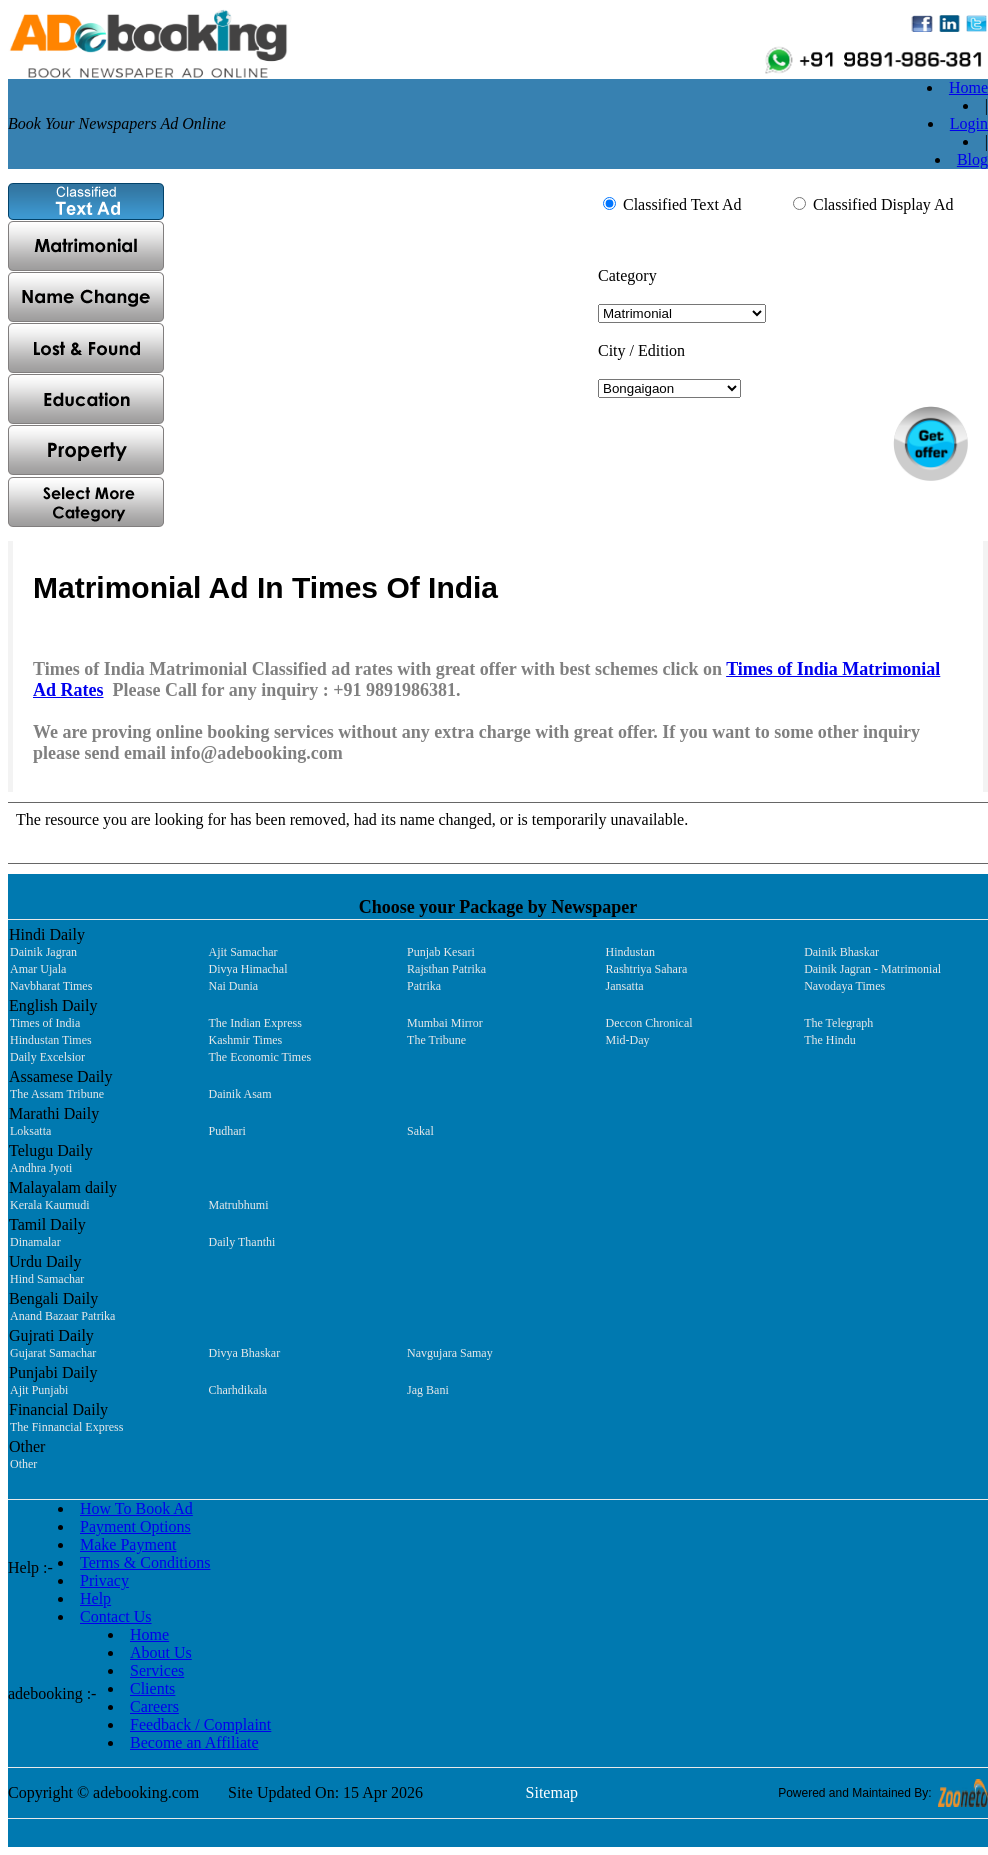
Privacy (104, 1580)
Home (968, 87)
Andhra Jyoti (41, 1168)
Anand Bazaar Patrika (62, 1316)
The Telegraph (838, 1023)
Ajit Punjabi (39, 1390)
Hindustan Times (51, 1040)
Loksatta (30, 1131)
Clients (152, 1688)
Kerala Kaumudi (50, 1205)
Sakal (420, 1131)
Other (23, 1464)
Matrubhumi (239, 1205)
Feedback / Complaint (200, 1724)
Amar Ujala (38, 969)
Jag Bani (428, 1390)
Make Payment (128, 1544)
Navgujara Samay (450, 1353)
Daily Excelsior (47, 1057)
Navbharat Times (51, 986)
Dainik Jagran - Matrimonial (872, 969)
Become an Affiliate (194, 1742)
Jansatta (625, 986)
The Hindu (830, 1040)
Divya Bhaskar (245, 1353)
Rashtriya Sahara (647, 969)
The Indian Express (255, 1023)
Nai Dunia (234, 986)
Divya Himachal (248, 969)
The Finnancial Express (66, 1427)
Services (157, 1670)
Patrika (424, 986)
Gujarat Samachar (53, 1353)
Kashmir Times (246, 1040)
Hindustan (630, 952)
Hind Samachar (47, 1279)
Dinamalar (35, 1242)
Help (95, 1598)
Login (969, 123)
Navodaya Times (844, 986)
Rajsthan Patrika (446, 969)
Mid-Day (628, 1040)
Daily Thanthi (242, 1242)
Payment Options (135, 1526)
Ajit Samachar (243, 952)
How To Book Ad (136, 1508)
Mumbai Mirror (445, 1023)
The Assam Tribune (57, 1094)
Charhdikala (238, 1390)
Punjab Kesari (441, 952)
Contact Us (116, 1616)
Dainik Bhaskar (841, 952)
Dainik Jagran (43, 952)
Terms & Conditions (145, 1562)
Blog (972, 159)
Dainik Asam (240, 1094)
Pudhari (227, 1131)
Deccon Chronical (649, 1023)
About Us (161, 1652)
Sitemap (552, 1792)
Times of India (45, 1023)
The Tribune (436, 1040)
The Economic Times (260, 1057)
